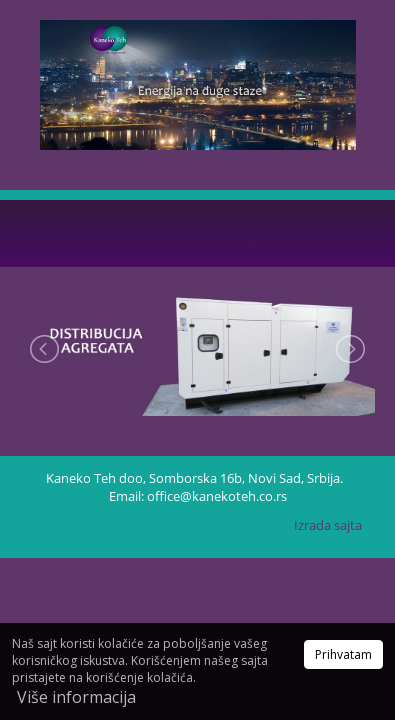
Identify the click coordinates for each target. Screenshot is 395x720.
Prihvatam (343, 654)
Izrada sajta (328, 525)
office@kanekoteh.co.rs (217, 496)
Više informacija (76, 697)
